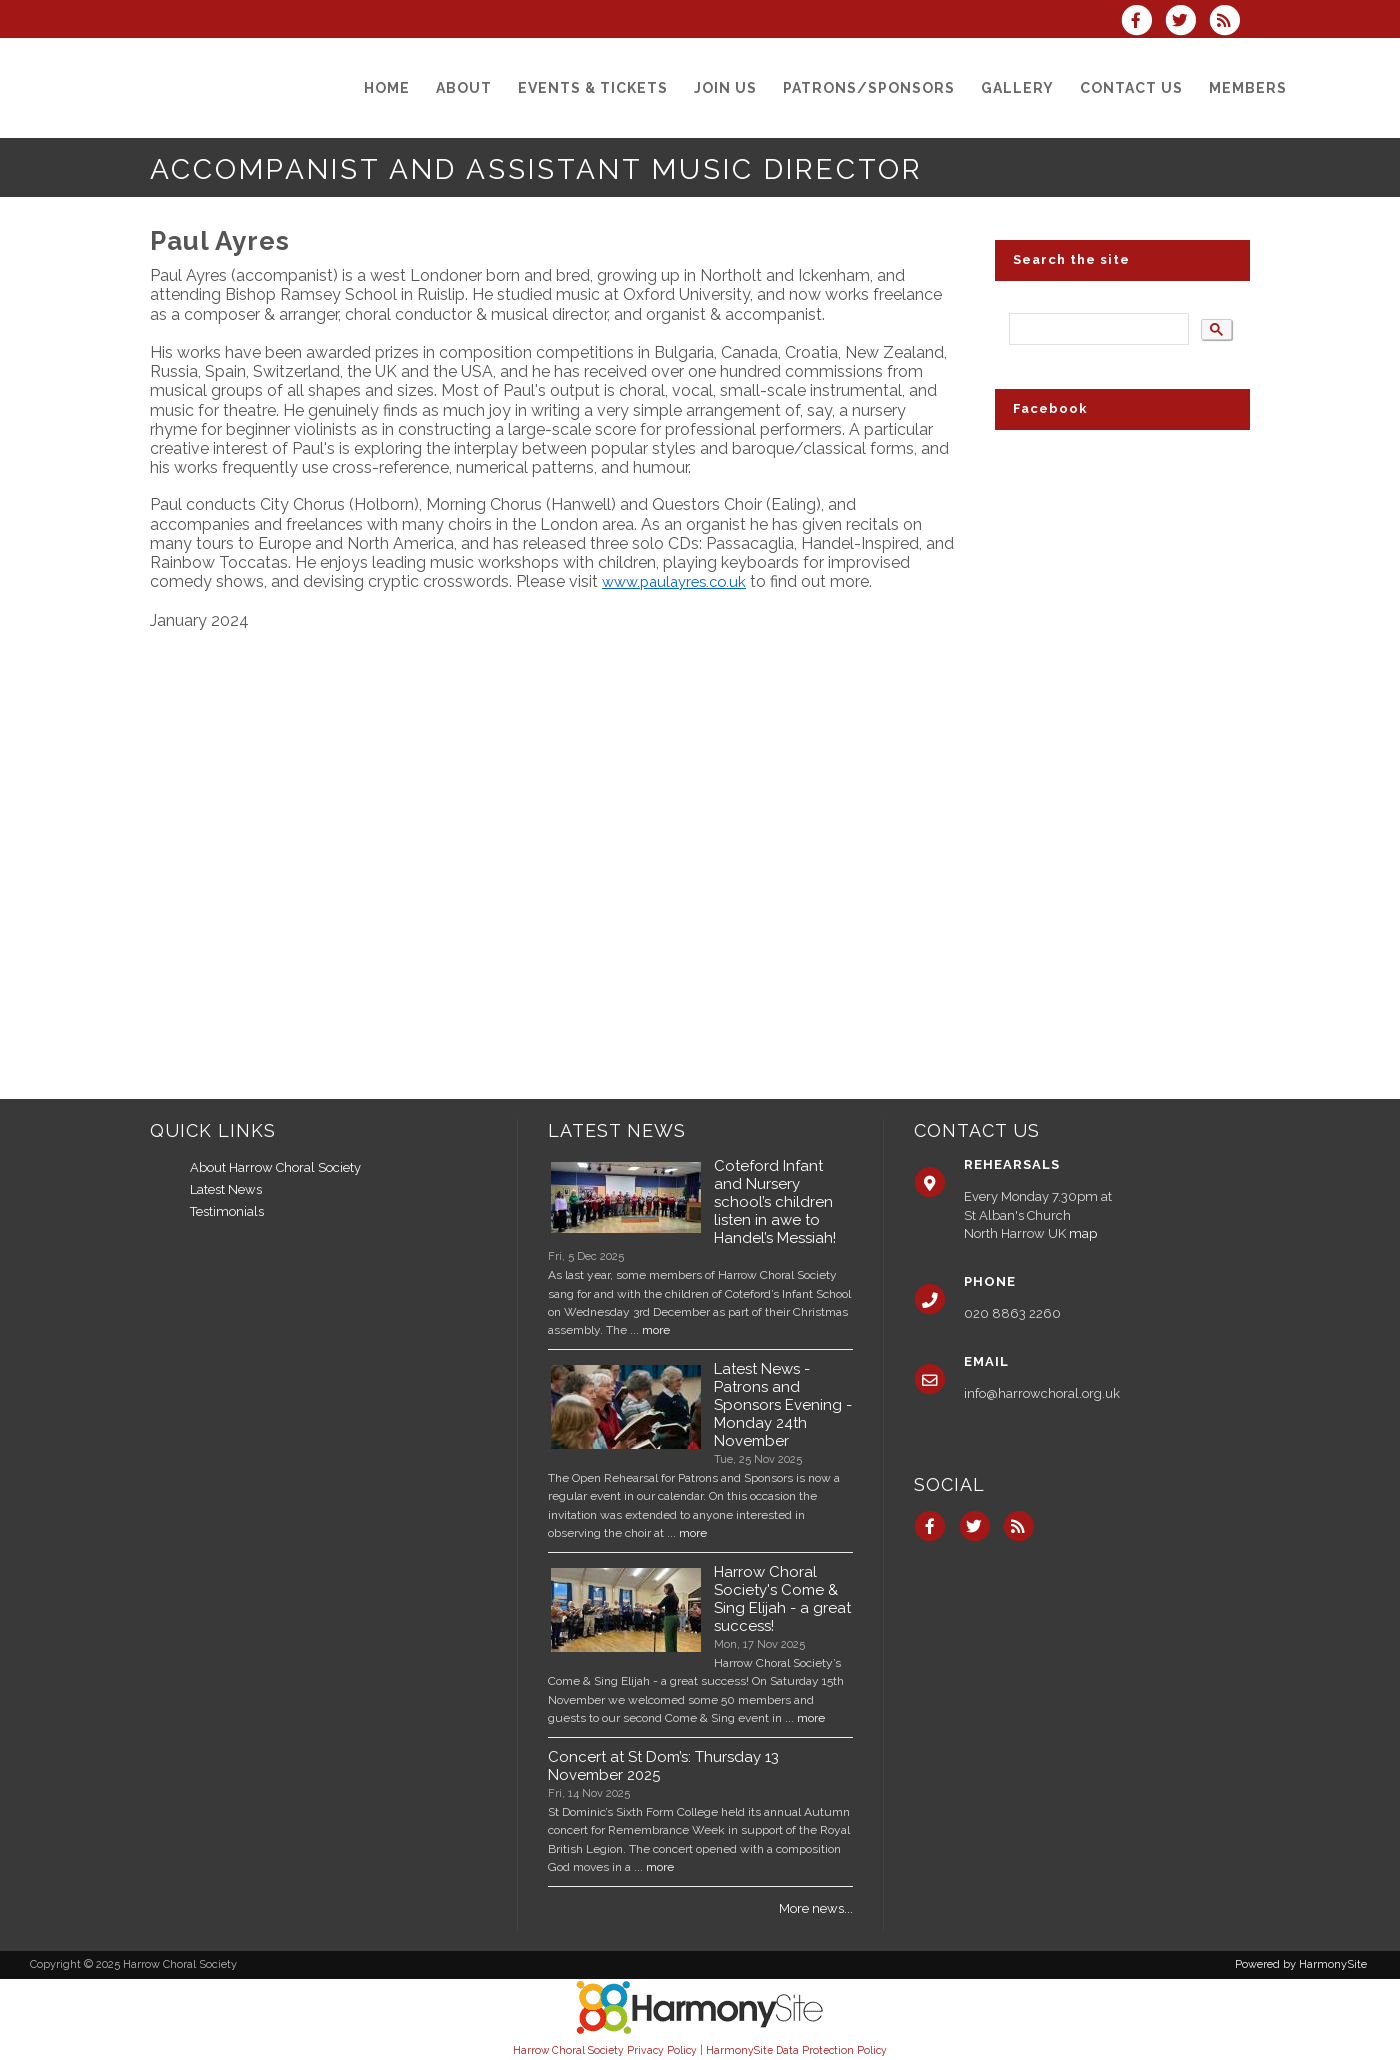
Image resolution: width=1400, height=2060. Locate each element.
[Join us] (725, 88)
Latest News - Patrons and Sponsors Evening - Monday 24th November (783, 1405)
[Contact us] (1131, 88)
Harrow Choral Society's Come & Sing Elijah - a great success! (782, 1599)
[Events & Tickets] (593, 88)
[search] (1097, 329)
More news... (816, 1908)
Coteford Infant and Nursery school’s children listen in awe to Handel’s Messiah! (775, 1202)
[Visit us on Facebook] (1142, 22)
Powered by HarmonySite (1301, 1964)
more (656, 1330)
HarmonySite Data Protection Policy (796, 2050)
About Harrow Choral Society (275, 1167)
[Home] (387, 88)
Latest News (226, 1189)
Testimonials (227, 1211)
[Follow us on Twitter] (1187, 22)
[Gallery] (1017, 88)
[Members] (1248, 88)
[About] (464, 88)
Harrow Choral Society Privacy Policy (605, 2050)
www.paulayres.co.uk (674, 581)
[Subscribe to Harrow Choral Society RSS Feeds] (1229, 22)
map (1083, 1233)
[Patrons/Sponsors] (869, 88)
